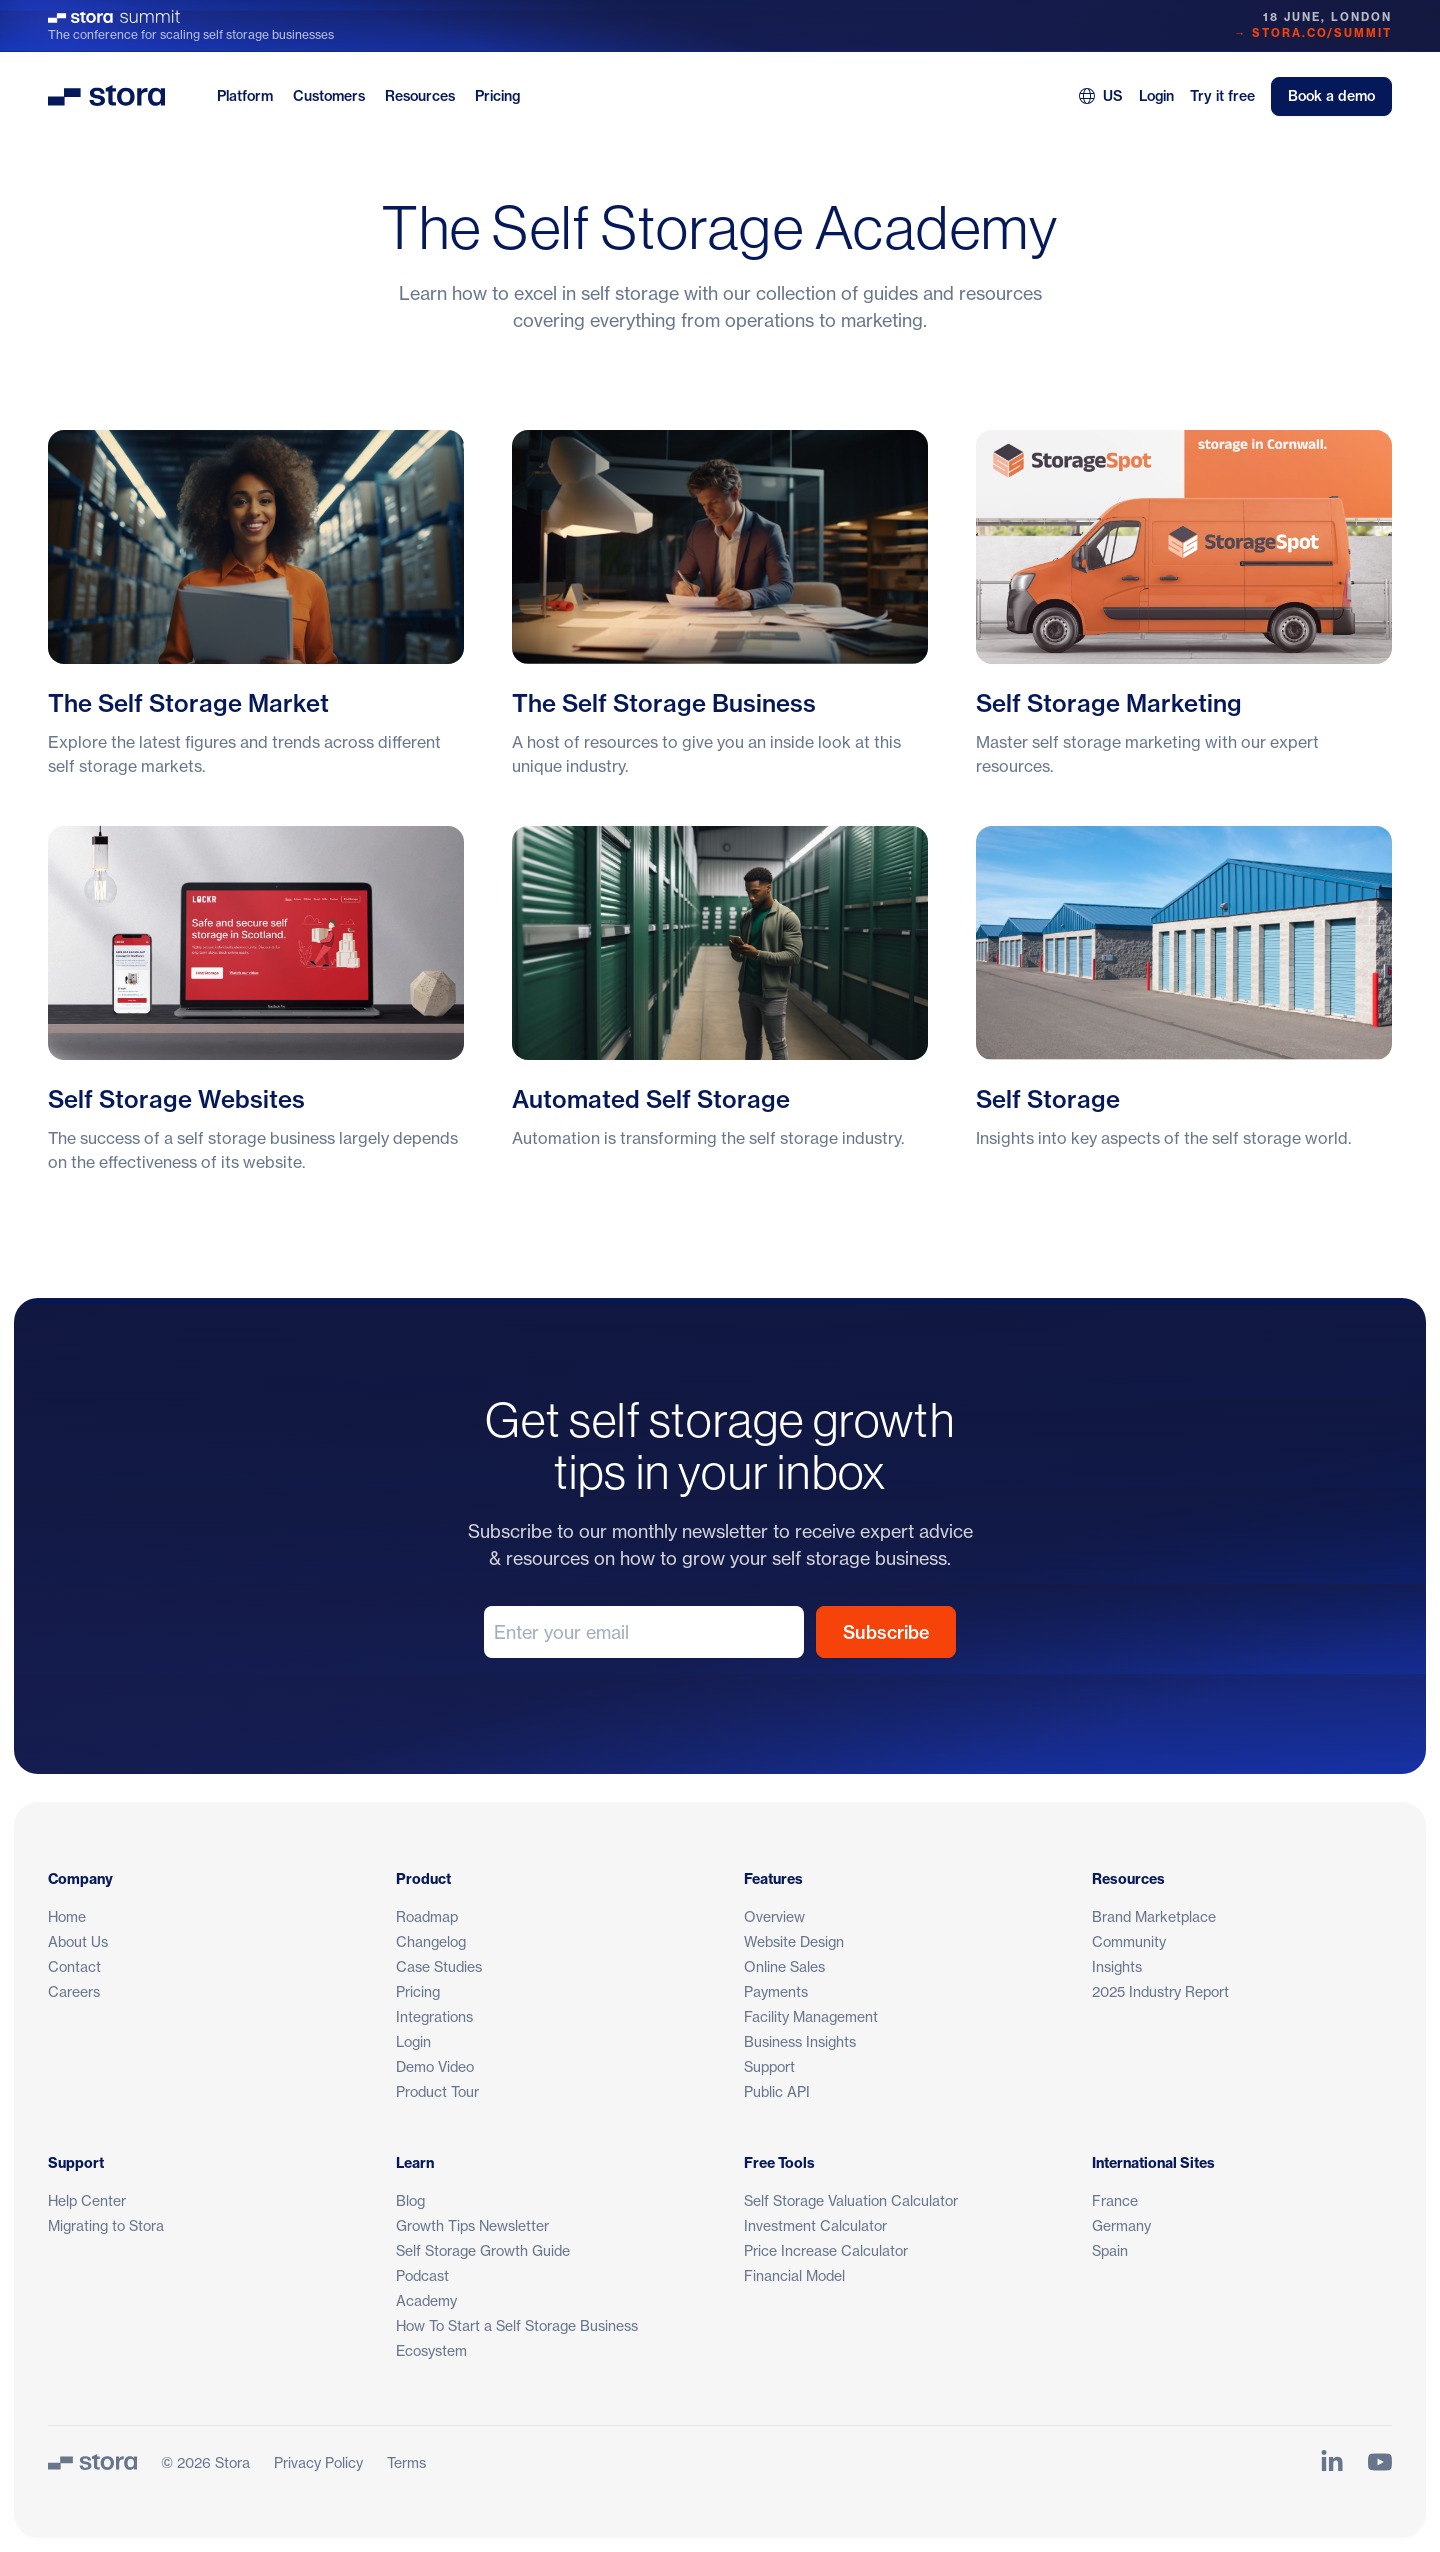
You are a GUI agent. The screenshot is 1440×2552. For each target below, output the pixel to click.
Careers (74, 1991)
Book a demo (1331, 96)
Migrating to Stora (106, 2225)
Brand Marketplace (1154, 1916)
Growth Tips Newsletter (472, 2225)
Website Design (794, 1941)
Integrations (434, 2016)
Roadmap (427, 1916)
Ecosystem (431, 2350)
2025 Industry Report (1160, 1991)
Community (1129, 1941)
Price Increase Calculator (826, 2250)
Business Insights (800, 2041)
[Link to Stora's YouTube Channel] (1380, 2462)
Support (769, 2066)
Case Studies (439, 1966)
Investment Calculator (815, 2225)
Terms (406, 2462)
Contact (74, 1966)
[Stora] (92, 2462)
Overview (774, 1916)
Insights (1117, 1966)
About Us (78, 1941)
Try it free (1222, 96)
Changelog (431, 1941)
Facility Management (811, 2016)
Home (67, 1916)
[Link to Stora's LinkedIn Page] (1332, 2462)
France (1115, 2200)
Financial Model (794, 2275)
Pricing (497, 96)
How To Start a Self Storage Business (517, 2325)
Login (1156, 96)
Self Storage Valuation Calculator (851, 2200)
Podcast (422, 2275)
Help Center (87, 2200)
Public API (777, 2091)
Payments (776, 1991)
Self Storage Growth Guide (483, 2250)
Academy (426, 2300)
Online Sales (784, 1966)
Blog (410, 2200)
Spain (1110, 2250)
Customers (329, 96)
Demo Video (435, 2066)
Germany (1121, 2225)
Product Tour (437, 2091)
